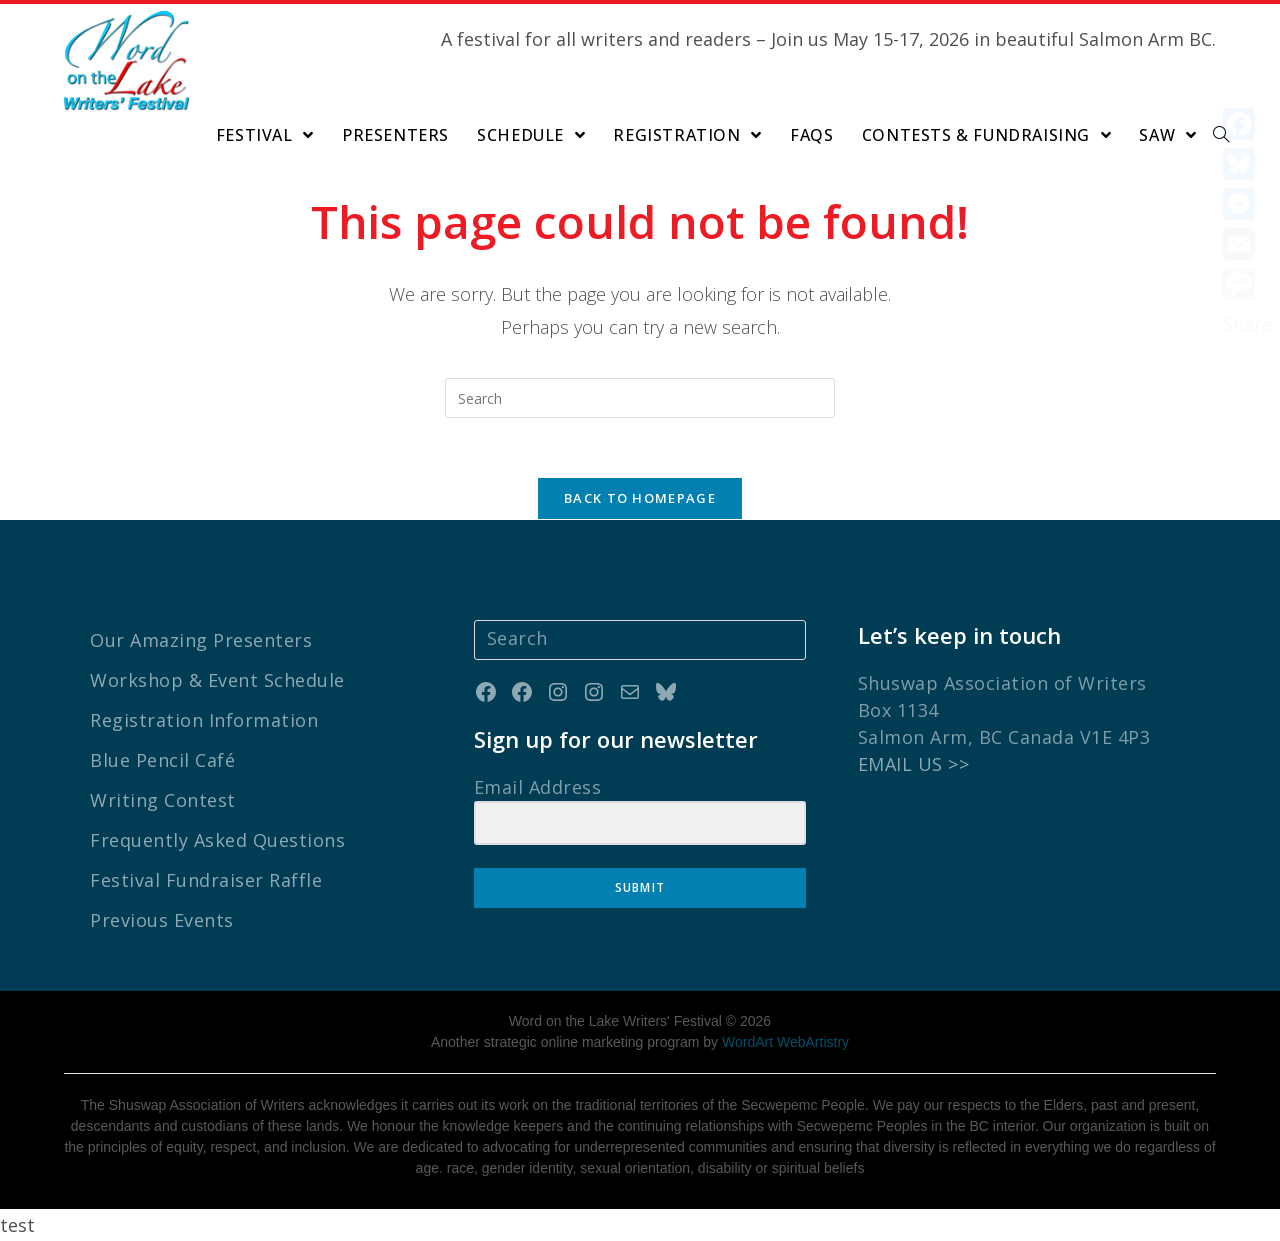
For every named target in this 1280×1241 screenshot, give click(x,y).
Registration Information (204, 720)
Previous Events (162, 920)
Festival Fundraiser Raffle (206, 880)
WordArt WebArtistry (785, 1042)
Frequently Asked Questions (217, 840)
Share (1247, 324)
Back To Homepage (640, 498)
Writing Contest (163, 800)
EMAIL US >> (914, 764)
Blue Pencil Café (162, 760)
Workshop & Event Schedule (217, 680)
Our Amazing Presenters (201, 640)
